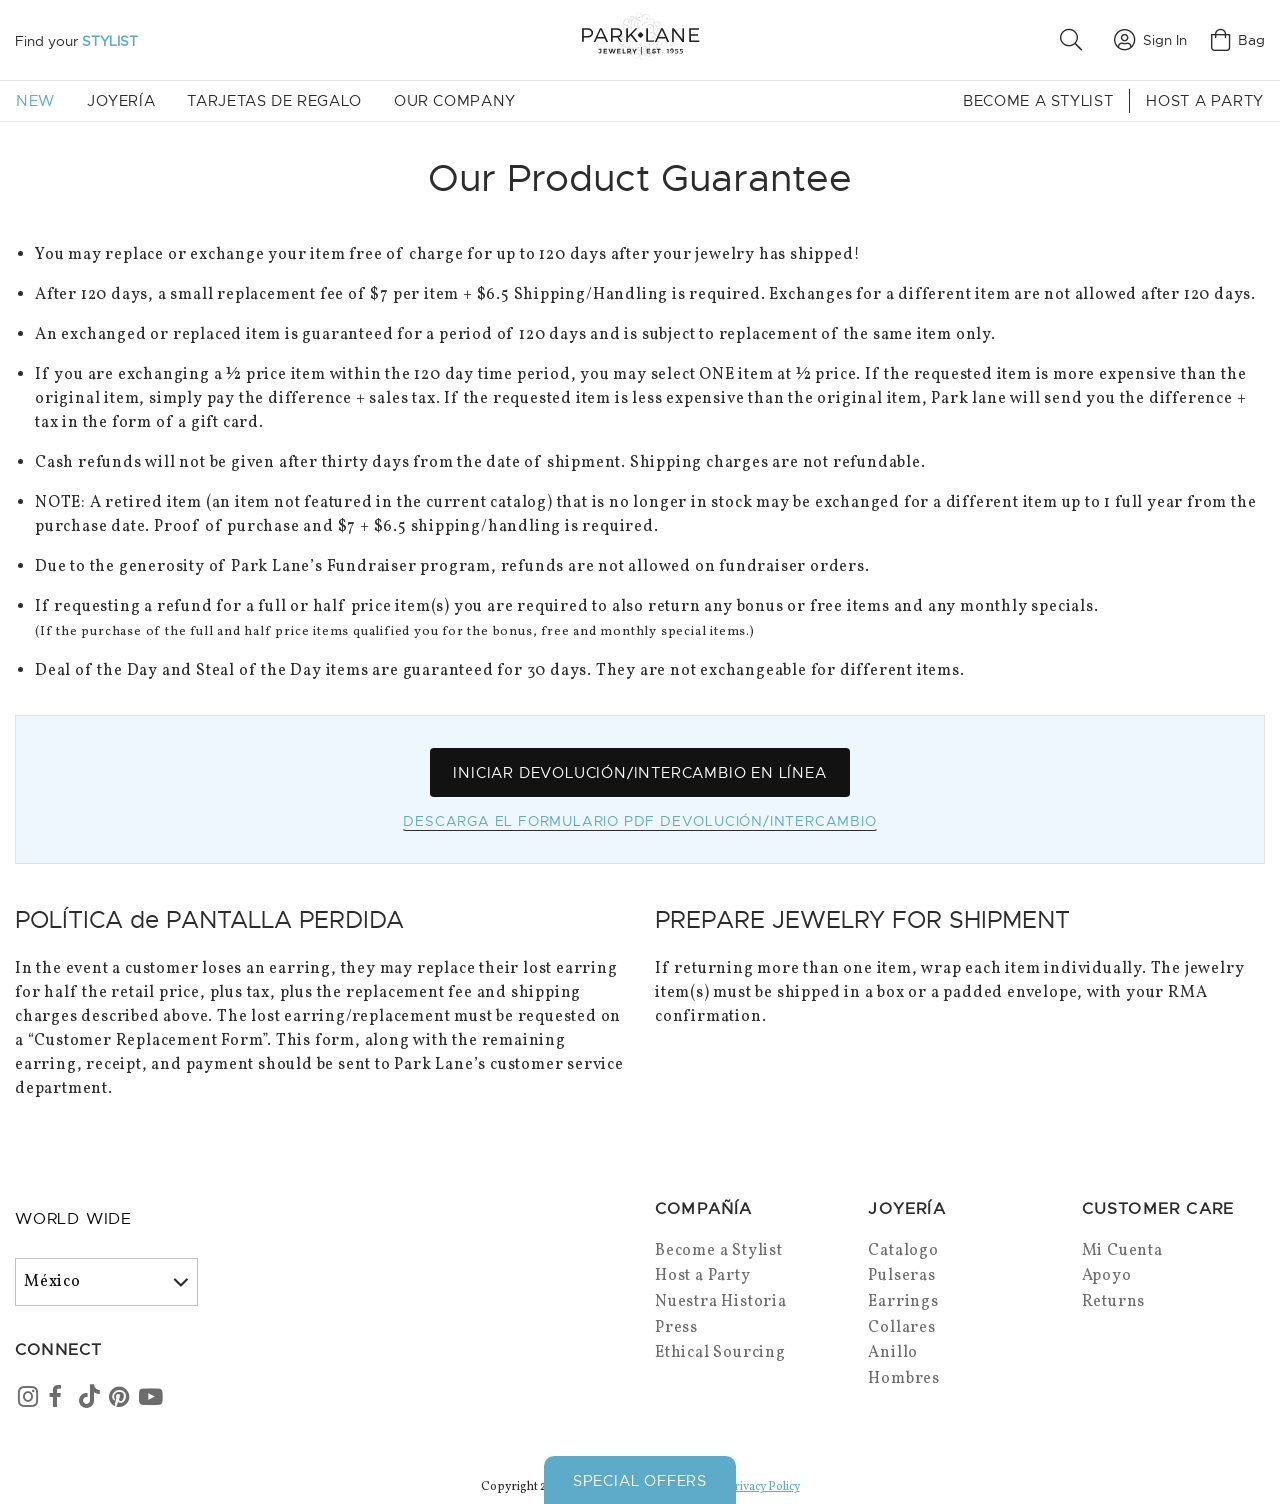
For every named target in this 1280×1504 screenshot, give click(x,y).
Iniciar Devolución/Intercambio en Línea (640, 773)
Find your (76, 41)
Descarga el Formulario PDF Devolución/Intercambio (639, 822)
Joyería (121, 101)
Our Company (455, 101)
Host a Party (1205, 101)
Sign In (1150, 40)
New (35, 101)
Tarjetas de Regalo (274, 101)
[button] (1075, 40)
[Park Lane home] (640, 39)
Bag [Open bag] (1238, 40)
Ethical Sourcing (720, 1354)
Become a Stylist (1038, 101)
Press (676, 1328)
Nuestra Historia (721, 1303)
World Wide (73, 1220)
